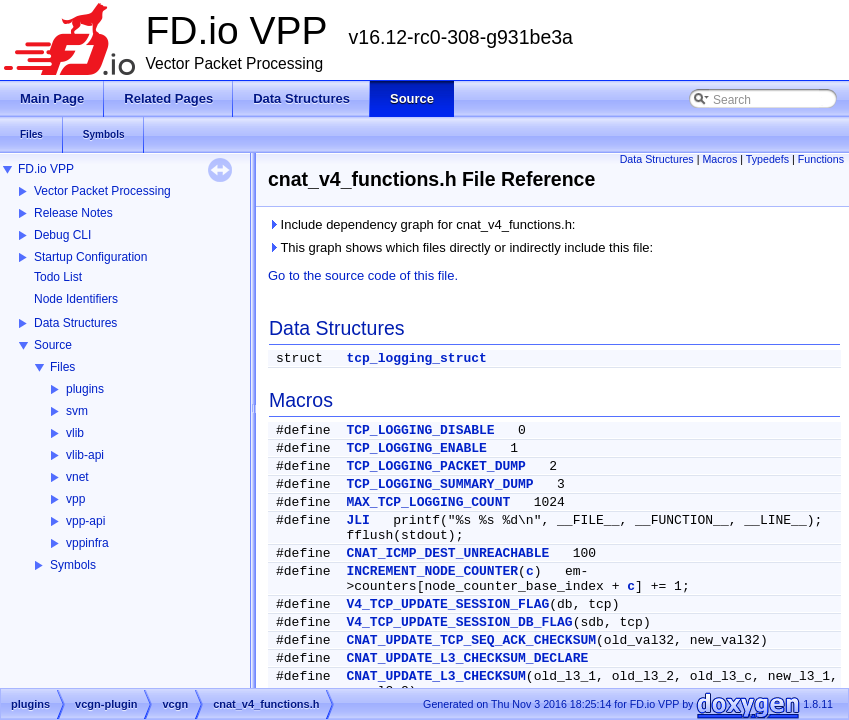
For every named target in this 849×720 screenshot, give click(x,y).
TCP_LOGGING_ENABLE (416, 448)
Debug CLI (62, 235)
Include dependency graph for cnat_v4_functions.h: (422, 224)
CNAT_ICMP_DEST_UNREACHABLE (447, 553)
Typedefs (767, 159)
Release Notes (73, 213)
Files (62, 367)
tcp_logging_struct (416, 358)
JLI (357, 520)
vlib (75, 433)
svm (77, 411)
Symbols (73, 565)
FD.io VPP (46, 169)
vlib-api (85, 455)
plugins (85, 389)
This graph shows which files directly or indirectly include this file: (460, 247)
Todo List (58, 277)
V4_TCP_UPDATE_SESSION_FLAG (447, 604)
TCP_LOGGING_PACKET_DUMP (435, 466)
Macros (719, 159)
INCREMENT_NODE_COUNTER (432, 571)
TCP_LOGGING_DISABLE (420, 430)
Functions (821, 159)
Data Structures (75, 323)
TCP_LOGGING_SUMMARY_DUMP (439, 484)
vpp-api (85, 521)
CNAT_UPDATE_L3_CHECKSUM (435, 676)
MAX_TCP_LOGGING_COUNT (428, 502)
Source (53, 345)
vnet (77, 477)
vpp (75, 499)
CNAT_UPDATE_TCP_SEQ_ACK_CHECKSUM (471, 640)
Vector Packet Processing (102, 191)
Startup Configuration (90, 257)
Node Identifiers (76, 299)
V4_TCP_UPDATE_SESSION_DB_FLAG (459, 622)
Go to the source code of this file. (363, 275)
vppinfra (87, 543)
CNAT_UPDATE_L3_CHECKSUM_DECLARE (467, 658)
